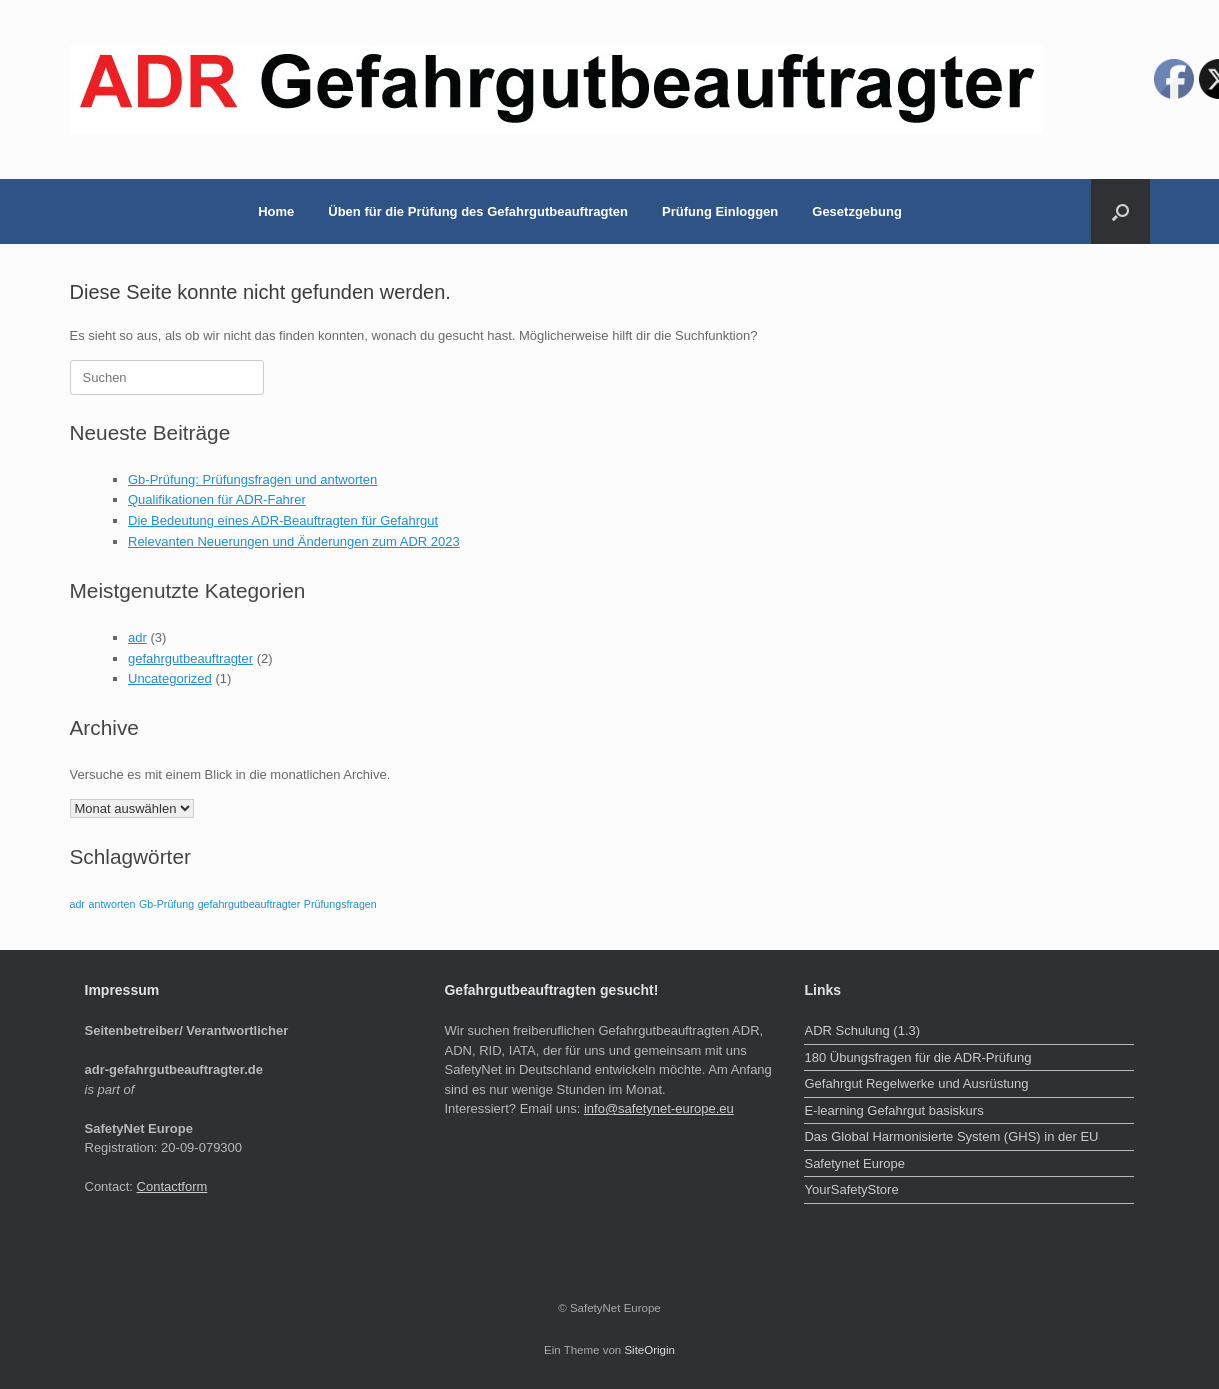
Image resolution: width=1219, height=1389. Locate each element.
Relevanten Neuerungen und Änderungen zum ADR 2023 (294, 541)
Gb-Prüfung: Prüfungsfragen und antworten (252, 479)
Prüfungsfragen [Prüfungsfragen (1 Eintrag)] (340, 904)
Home (276, 211)
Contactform (172, 1186)
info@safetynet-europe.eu (659, 1108)
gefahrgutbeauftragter (190, 658)
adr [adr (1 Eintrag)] (77, 904)
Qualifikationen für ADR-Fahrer (217, 499)
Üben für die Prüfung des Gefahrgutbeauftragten (478, 211)
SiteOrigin (649, 1350)
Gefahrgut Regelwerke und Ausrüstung (916, 1083)
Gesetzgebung (857, 211)
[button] (1120, 211)
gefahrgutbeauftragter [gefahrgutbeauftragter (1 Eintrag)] (249, 904)
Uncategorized (170, 678)
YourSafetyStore (851, 1189)
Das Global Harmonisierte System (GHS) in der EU (951, 1136)
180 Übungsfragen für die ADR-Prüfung (917, 1057)
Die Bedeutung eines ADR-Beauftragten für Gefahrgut (283, 520)
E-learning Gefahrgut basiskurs (893, 1110)
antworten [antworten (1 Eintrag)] (112, 904)
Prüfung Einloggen (720, 211)
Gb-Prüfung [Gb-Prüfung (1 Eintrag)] (166, 904)
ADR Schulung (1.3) (862, 1030)
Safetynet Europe (854, 1163)
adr (137, 637)
